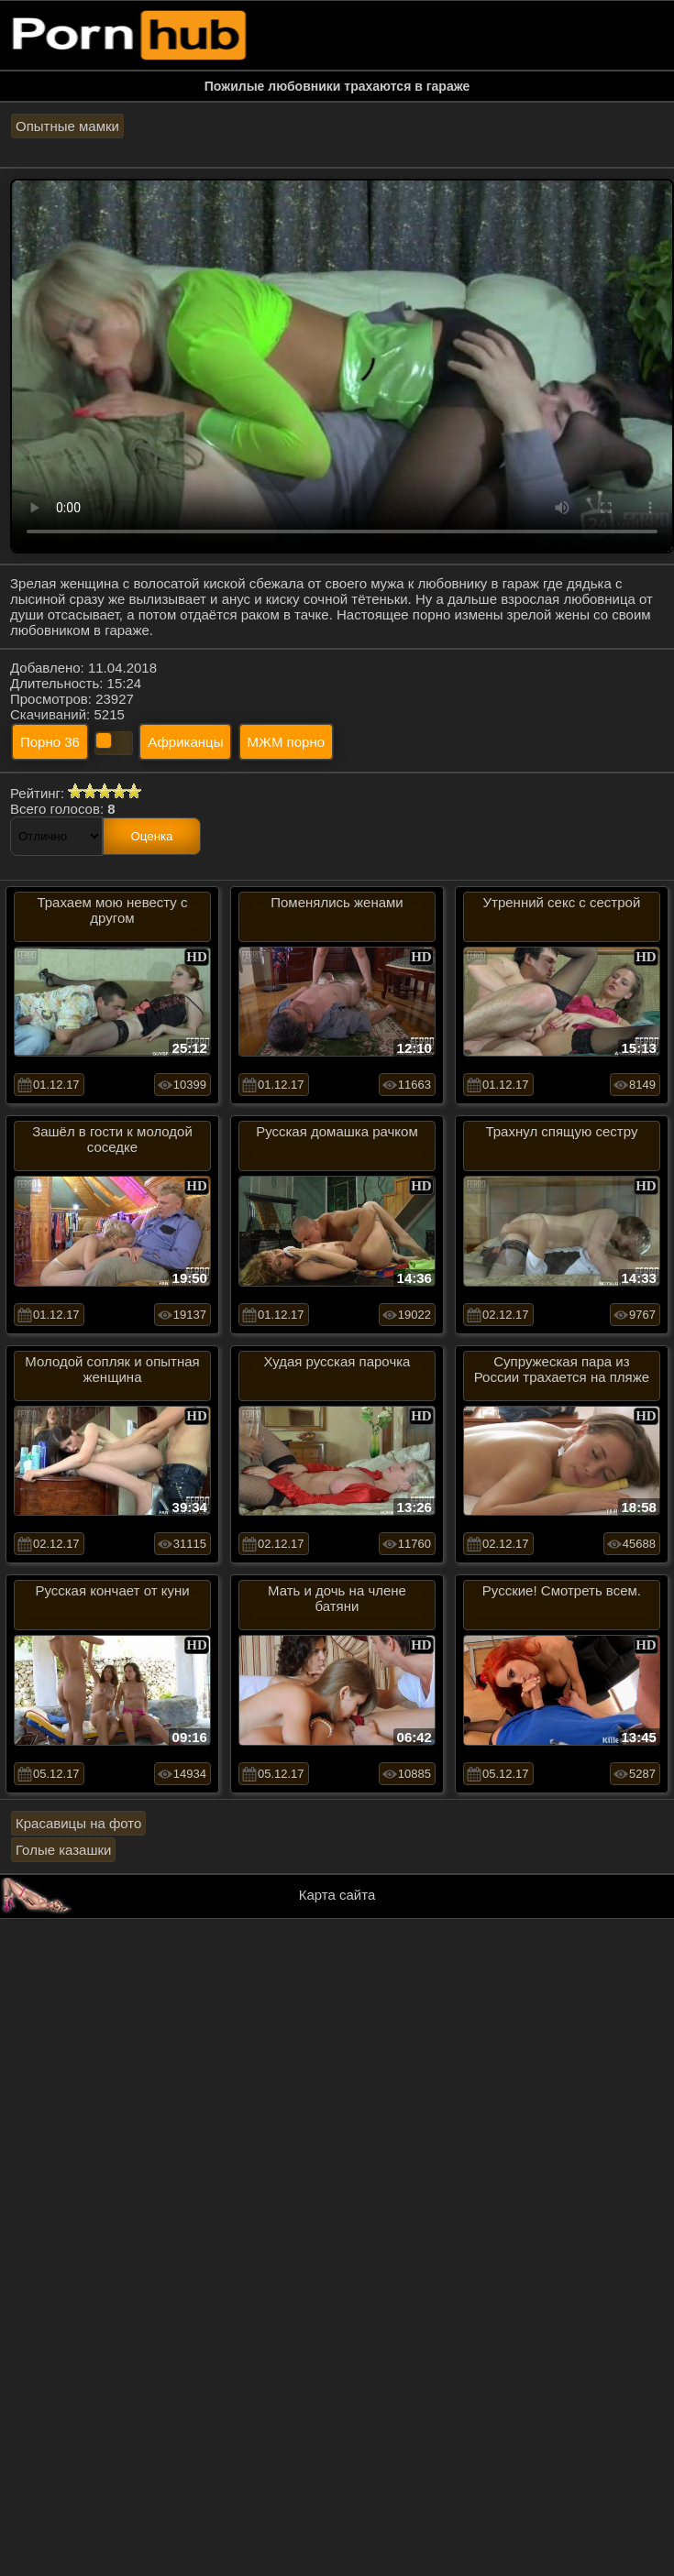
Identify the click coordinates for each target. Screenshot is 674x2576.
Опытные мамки (67, 126)
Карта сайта (337, 1894)
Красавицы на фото (78, 1823)
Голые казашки (63, 1850)
